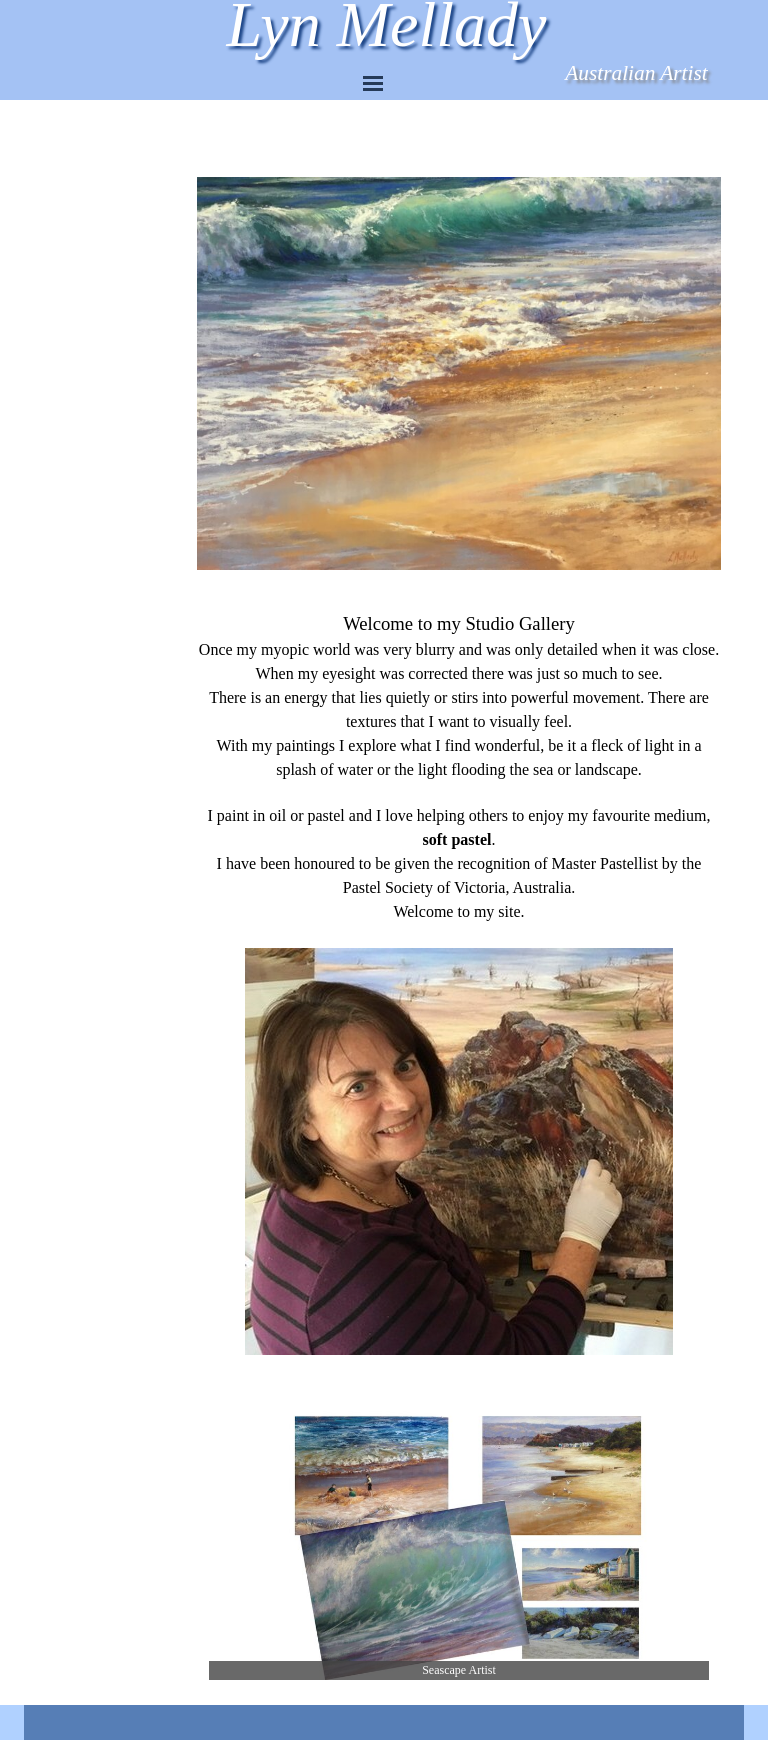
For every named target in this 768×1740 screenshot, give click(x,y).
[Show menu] (373, 83)
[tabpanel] (459, 984)
